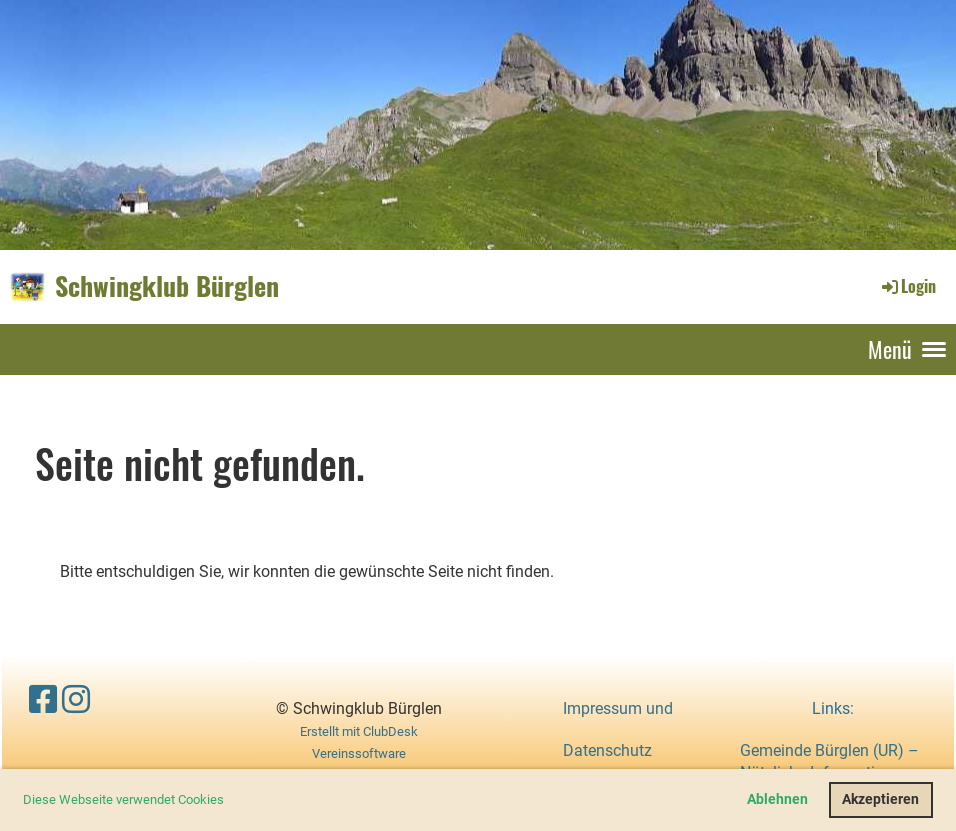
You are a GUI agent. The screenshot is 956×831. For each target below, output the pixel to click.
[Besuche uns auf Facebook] (43, 700)
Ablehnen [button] (777, 799)
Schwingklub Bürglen (167, 286)
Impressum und (618, 708)
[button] (229, 801)
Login (907, 286)
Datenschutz (607, 750)
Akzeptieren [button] (880, 799)
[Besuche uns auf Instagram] (76, 700)
